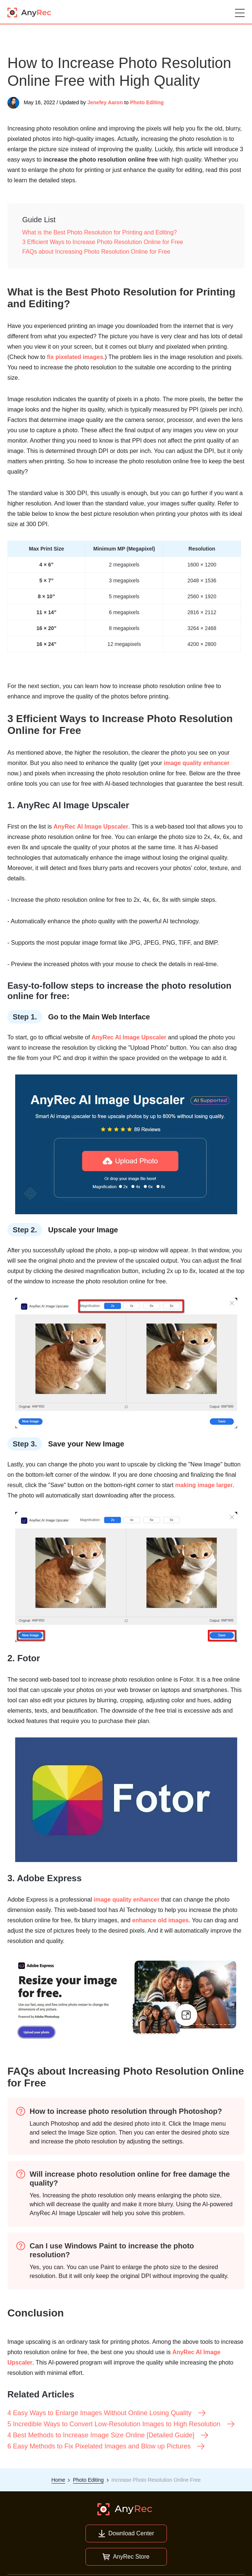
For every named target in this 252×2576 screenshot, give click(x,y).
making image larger (204, 1485)
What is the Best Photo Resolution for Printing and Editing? (99, 232)
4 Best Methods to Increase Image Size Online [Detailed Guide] (108, 2435)
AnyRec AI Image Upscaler (90, 826)
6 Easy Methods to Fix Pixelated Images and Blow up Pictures (106, 2446)
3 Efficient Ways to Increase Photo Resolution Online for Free (102, 242)
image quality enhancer (197, 763)
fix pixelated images (75, 357)
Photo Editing (147, 102)
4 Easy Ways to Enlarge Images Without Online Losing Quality (106, 2413)
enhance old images (160, 1920)
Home (58, 2480)
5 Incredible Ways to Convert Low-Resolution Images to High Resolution (121, 2424)
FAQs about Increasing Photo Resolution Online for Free (96, 251)
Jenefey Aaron (105, 102)
